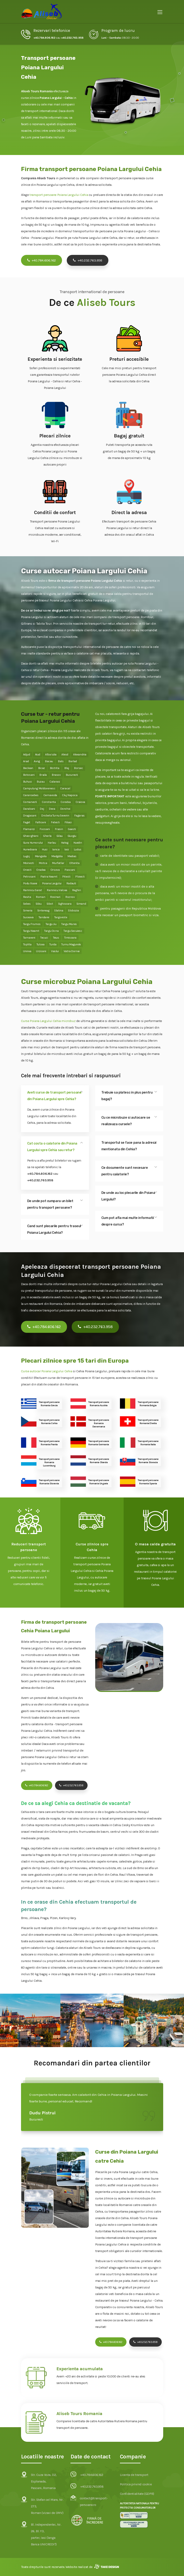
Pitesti (66, 876)
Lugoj (26, 856)
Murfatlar (58, 863)
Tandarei (44, 917)
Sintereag (43, 910)
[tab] (55, 1095)
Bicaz (41, 768)
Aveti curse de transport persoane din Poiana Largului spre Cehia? (55, 1095)
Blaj (66, 768)
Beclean (28, 768)
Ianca (55, 849)
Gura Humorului (33, 842)
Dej (42, 808)
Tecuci (44, 937)
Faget (26, 822)
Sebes (27, 903)
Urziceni (41, 951)
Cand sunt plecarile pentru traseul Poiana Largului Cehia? (55, 1229)
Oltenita (74, 863)
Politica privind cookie (136, 2484)
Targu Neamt (31, 931)
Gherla (47, 836)
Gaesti (72, 829)
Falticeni (40, 822)
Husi (44, 849)
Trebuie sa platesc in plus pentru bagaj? (129, 1095)
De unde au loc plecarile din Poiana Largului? (129, 1196)
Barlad (72, 761)
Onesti (27, 870)
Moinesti (28, 863)
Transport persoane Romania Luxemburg (49, 1462)
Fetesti (55, 822)
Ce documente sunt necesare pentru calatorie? (129, 1171)
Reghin (76, 890)
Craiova (80, 802)
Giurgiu (72, 836)
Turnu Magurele (71, 944)
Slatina (58, 910)
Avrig (37, 761)
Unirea (27, 951)
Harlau (52, 842)
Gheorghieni (30, 836)
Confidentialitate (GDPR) (137, 2494)
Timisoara (70, 937)
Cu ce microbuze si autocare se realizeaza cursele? (129, 1121)
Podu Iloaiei (30, 883)
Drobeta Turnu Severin (55, 815)
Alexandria (79, 754)
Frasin (59, 829)
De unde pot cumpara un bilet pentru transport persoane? (55, 1204)
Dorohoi (65, 808)
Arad (26, 761)
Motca (43, 863)
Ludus (77, 849)
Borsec (78, 768)
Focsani (45, 829)
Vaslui (55, 951)
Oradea (41, 870)
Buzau (41, 781)
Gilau (59, 836)
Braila (43, 775)
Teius (56, 937)
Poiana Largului (51, 883)
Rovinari (55, 897)
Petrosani (29, 876)
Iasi (66, 849)
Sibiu (39, 903)
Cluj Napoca (69, 795)
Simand (81, 903)
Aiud (37, 754)
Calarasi (54, 781)
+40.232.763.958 (72, 37)
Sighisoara (64, 903)
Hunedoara (30, 849)
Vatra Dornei (72, 951)
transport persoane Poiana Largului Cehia (58, 195)
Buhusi (27, 781)
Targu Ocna (51, 931)
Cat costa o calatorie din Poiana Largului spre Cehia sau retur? (55, 1146)
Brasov (56, 775)
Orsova (55, 870)
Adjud (26, 754)
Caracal (65, 788)
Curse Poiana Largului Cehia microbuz (48, 1021)
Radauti (71, 883)
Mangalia (41, 856)
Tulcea (40, 944)
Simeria (27, 910)
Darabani (29, 808)
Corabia (65, 802)
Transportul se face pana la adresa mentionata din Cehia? (129, 1146)
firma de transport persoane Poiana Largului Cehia (85, 581)
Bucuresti (72, 775)
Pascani (69, 870)
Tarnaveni (29, 937)
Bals (60, 761)
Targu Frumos (32, 924)
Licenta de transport (134, 2475)
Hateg (64, 842)
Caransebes (31, 795)
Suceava (28, 917)
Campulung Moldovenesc (39, 788)
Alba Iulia (50, 754)
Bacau (49, 761)
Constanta (49, 802)
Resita (27, 897)
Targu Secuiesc (72, 931)
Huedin (77, 842)
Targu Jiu (51, 924)
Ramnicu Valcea (57, 890)
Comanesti (30, 802)
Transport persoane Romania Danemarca (98, 1423)
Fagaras (79, 815)
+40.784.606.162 (44, 37)
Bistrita (54, 768)
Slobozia (73, 910)
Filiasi (67, 822)
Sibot (50, 903)
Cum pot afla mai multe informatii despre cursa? (129, 1221)
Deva (52, 808)
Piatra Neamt (48, 876)
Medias (71, 856)
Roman (40, 897)
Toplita (27, 944)
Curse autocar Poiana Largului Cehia (46, 1371)
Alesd (64, 754)
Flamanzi (29, 829)
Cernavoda (50, 795)
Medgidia (56, 856)
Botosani (29, 775)
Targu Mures (69, 924)
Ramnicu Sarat (32, 890)
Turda (52, 944)
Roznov (70, 897)
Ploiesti (79, 876)
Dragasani (29, 815)
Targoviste (60, 917)
